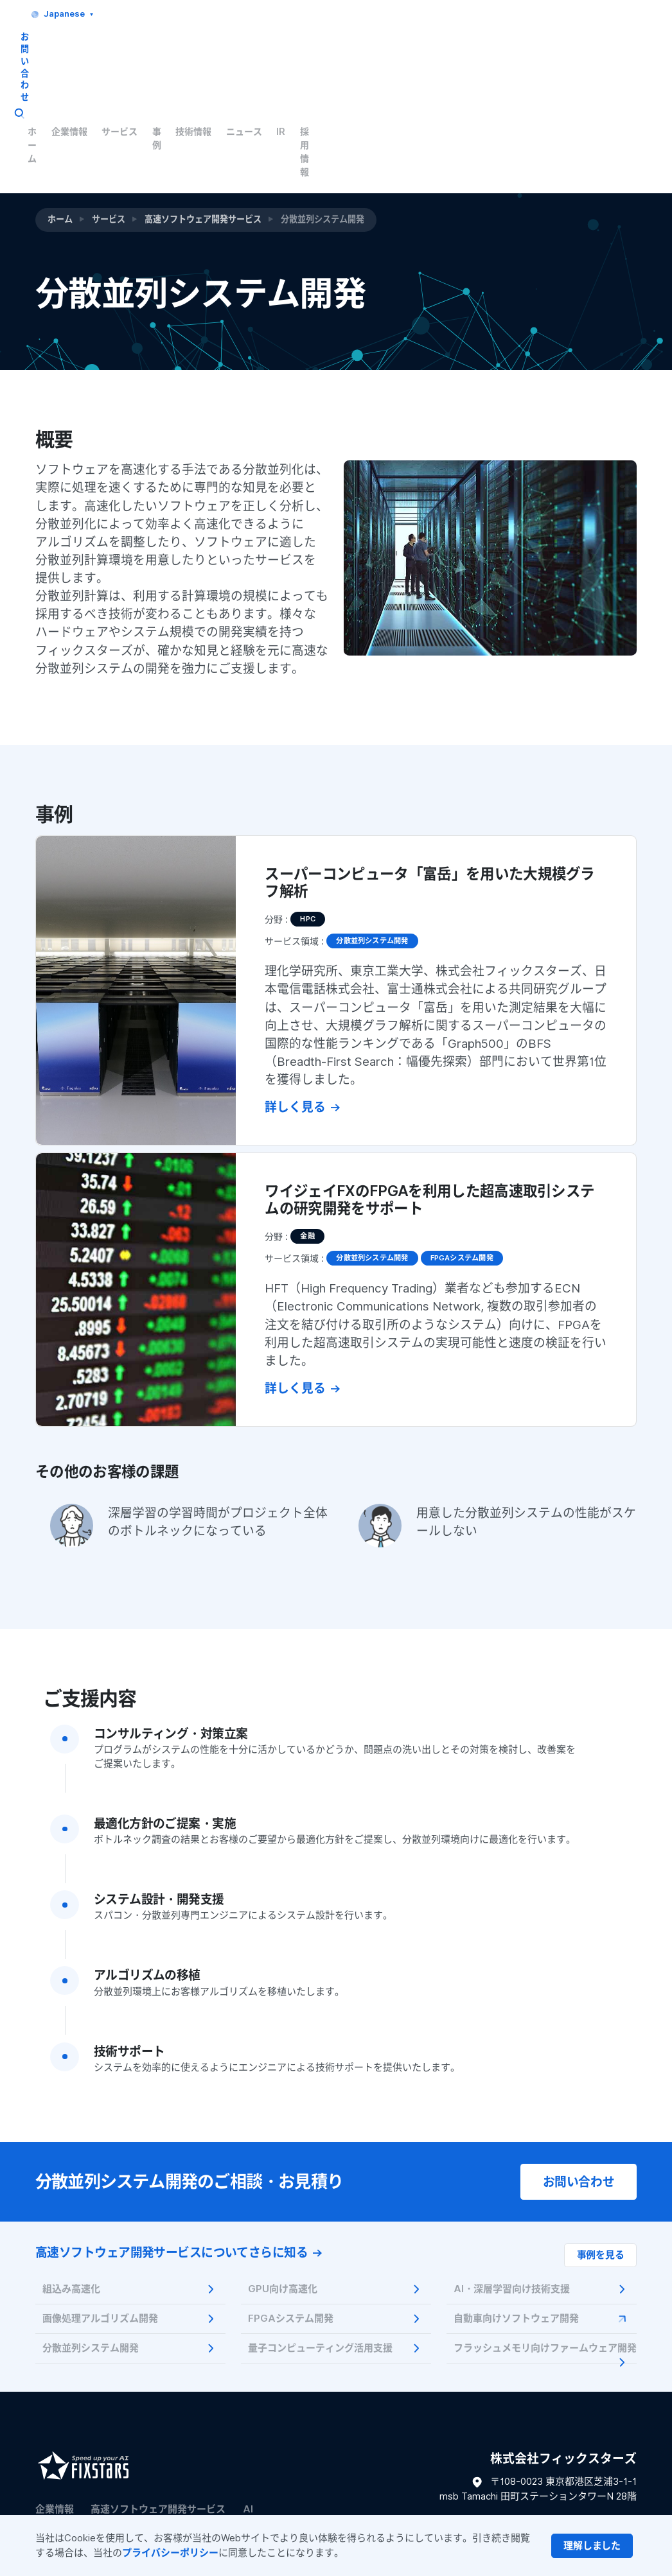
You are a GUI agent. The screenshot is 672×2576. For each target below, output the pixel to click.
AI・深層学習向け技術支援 (541, 2195)
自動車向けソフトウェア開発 (541, 2224)
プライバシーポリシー (170, 2553)
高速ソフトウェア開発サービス (203, 110)
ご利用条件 (123, 2486)
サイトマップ (60, 2486)
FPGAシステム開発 (335, 2224)
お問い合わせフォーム (588, 2472)
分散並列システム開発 (130, 2254)
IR (571, 51)
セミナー (214, 2439)
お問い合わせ (587, 14)
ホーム (292, 51)
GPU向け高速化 (335, 2195)
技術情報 (480, 51)
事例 (437, 51)
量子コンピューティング (88, 2439)
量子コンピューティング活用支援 (335, 2254)
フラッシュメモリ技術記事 (93, 2463)
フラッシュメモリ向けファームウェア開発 (545, 2258)
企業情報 (341, 51)
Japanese (511, 13)
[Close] (592, 2546)
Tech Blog (192, 2463)
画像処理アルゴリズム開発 (130, 2224)
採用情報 (610, 51)
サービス (394, 51)
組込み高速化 (130, 2195)
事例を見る (600, 2161)
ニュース (534, 51)
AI (248, 2415)
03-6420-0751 (602, 2431)
